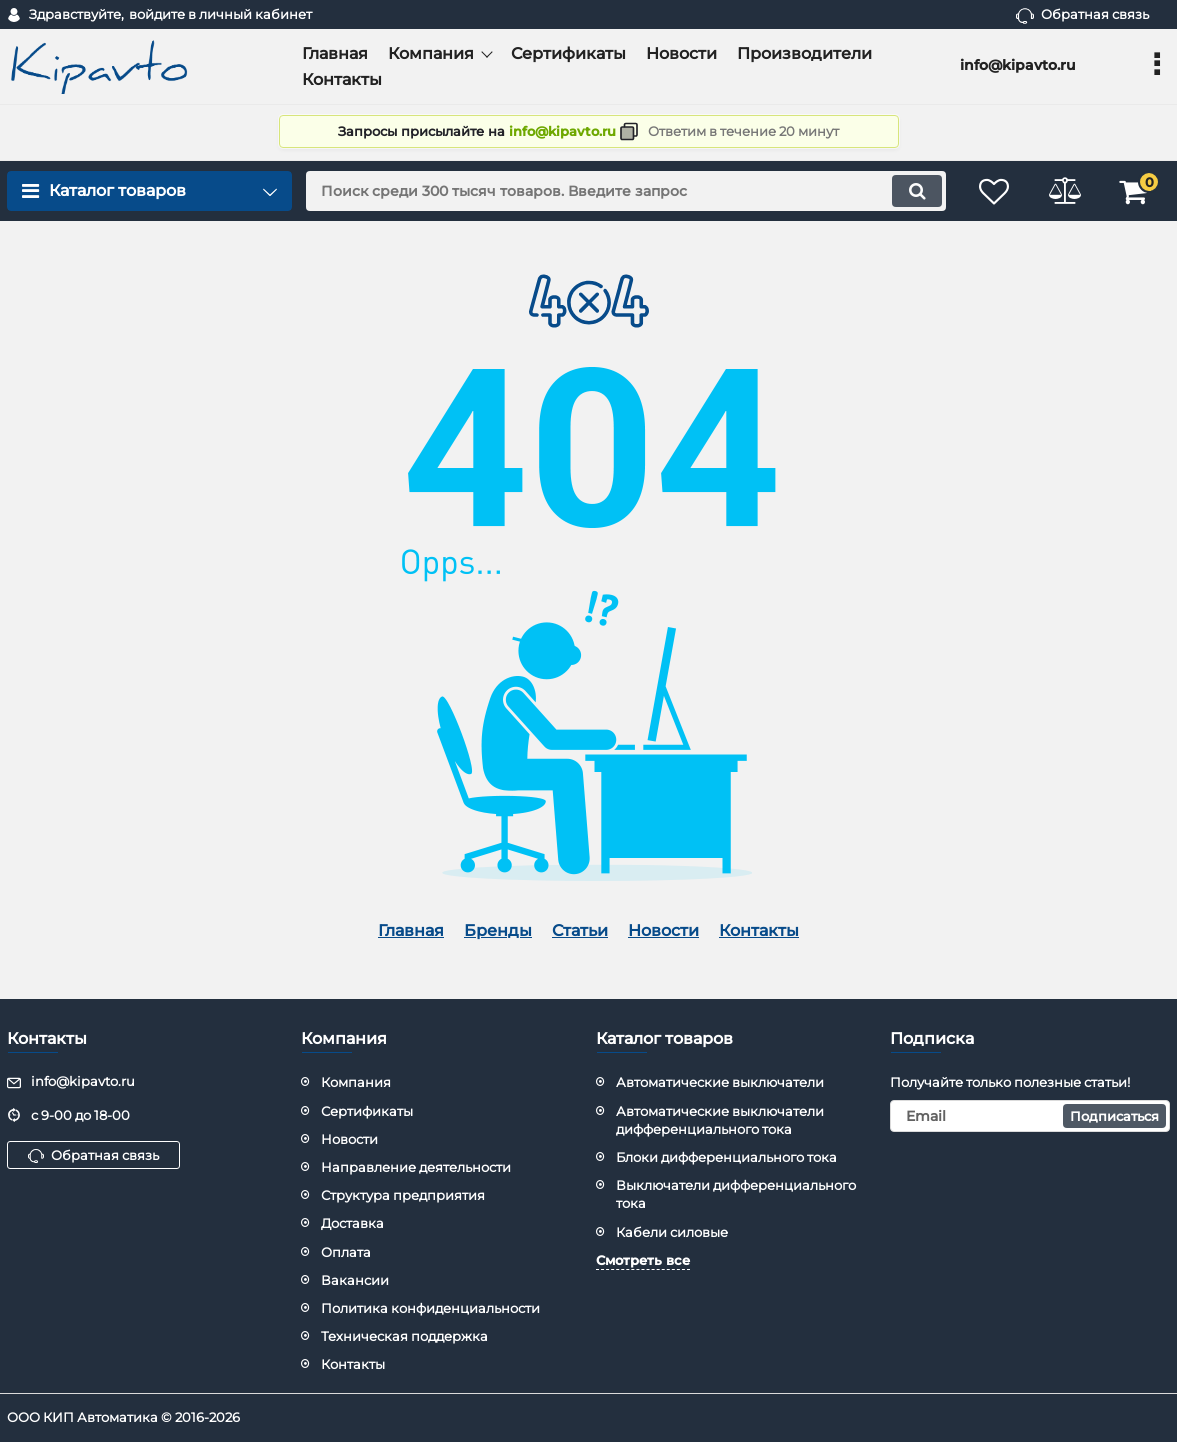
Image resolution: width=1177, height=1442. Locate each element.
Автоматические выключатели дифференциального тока (720, 1120)
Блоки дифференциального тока (726, 1157)
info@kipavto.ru (562, 131)
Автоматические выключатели (720, 1082)
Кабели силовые (672, 1232)
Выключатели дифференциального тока (736, 1194)
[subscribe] (1030, 1116)
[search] (626, 191)
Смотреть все (643, 1260)
